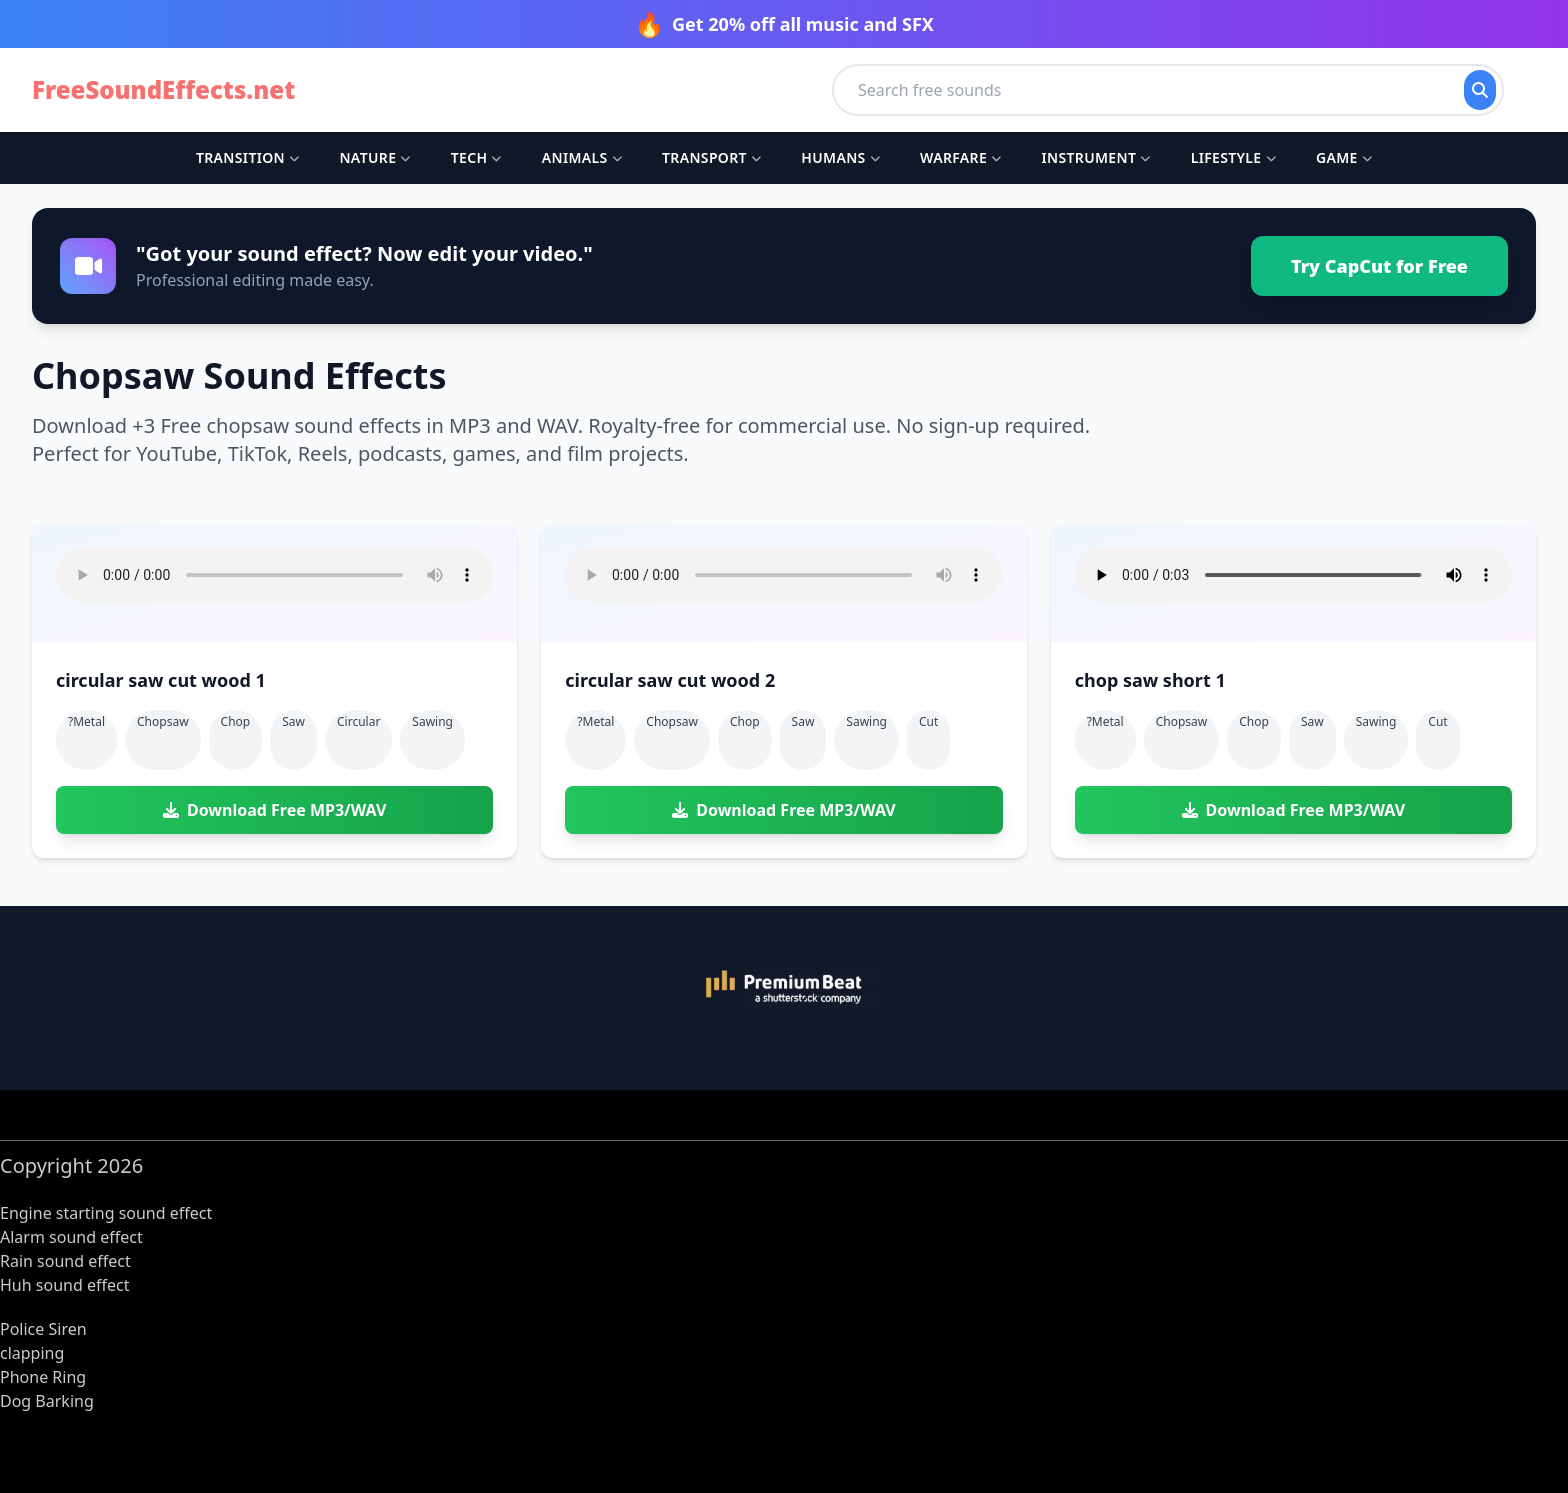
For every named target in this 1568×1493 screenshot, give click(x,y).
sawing (432, 721)
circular (358, 721)
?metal (86, 721)
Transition (247, 157)
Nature (374, 157)
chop (236, 721)
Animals (582, 157)
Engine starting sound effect (106, 1213)
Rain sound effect (65, 1261)
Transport (711, 157)
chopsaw (163, 721)
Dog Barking (47, 1401)
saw (293, 721)
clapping (32, 1353)
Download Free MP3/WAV (274, 810)
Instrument (1095, 157)
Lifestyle (1233, 157)
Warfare (960, 157)
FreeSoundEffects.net (163, 90)
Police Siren (43, 1329)
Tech (476, 157)
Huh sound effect (64, 1285)
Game (1344, 157)
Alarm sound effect (71, 1237)
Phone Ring (43, 1377)
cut (928, 721)
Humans (840, 157)
